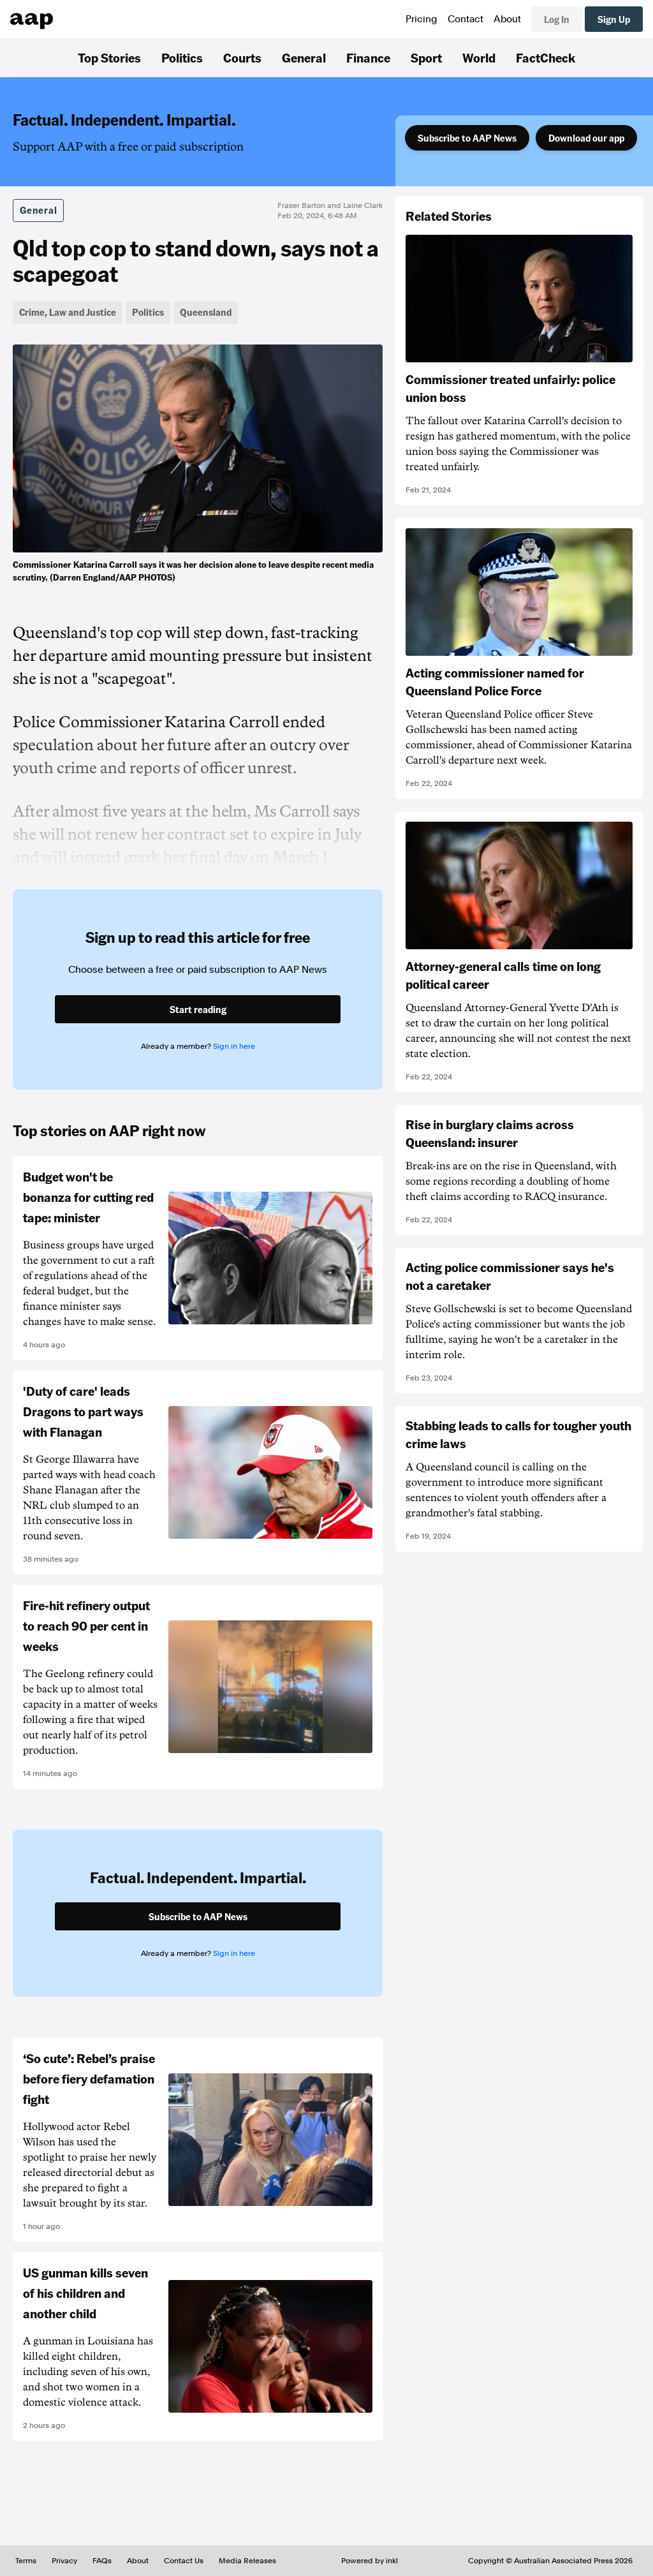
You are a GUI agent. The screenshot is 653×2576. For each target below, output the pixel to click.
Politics (182, 57)
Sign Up (614, 19)
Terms (25, 2560)
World (478, 57)
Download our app (586, 137)
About (507, 19)
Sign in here (234, 1046)
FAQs (102, 2560)
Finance (368, 57)
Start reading (198, 1009)
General (304, 57)
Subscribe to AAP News (467, 137)
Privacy (64, 2560)
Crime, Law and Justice (67, 312)
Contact (465, 19)
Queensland (205, 312)
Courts (242, 57)
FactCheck (545, 57)
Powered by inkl (369, 2560)
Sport (426, 57)
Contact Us (183, 2560)
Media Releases (247, 2560)
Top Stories (109, 57)
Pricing (421, 19)
